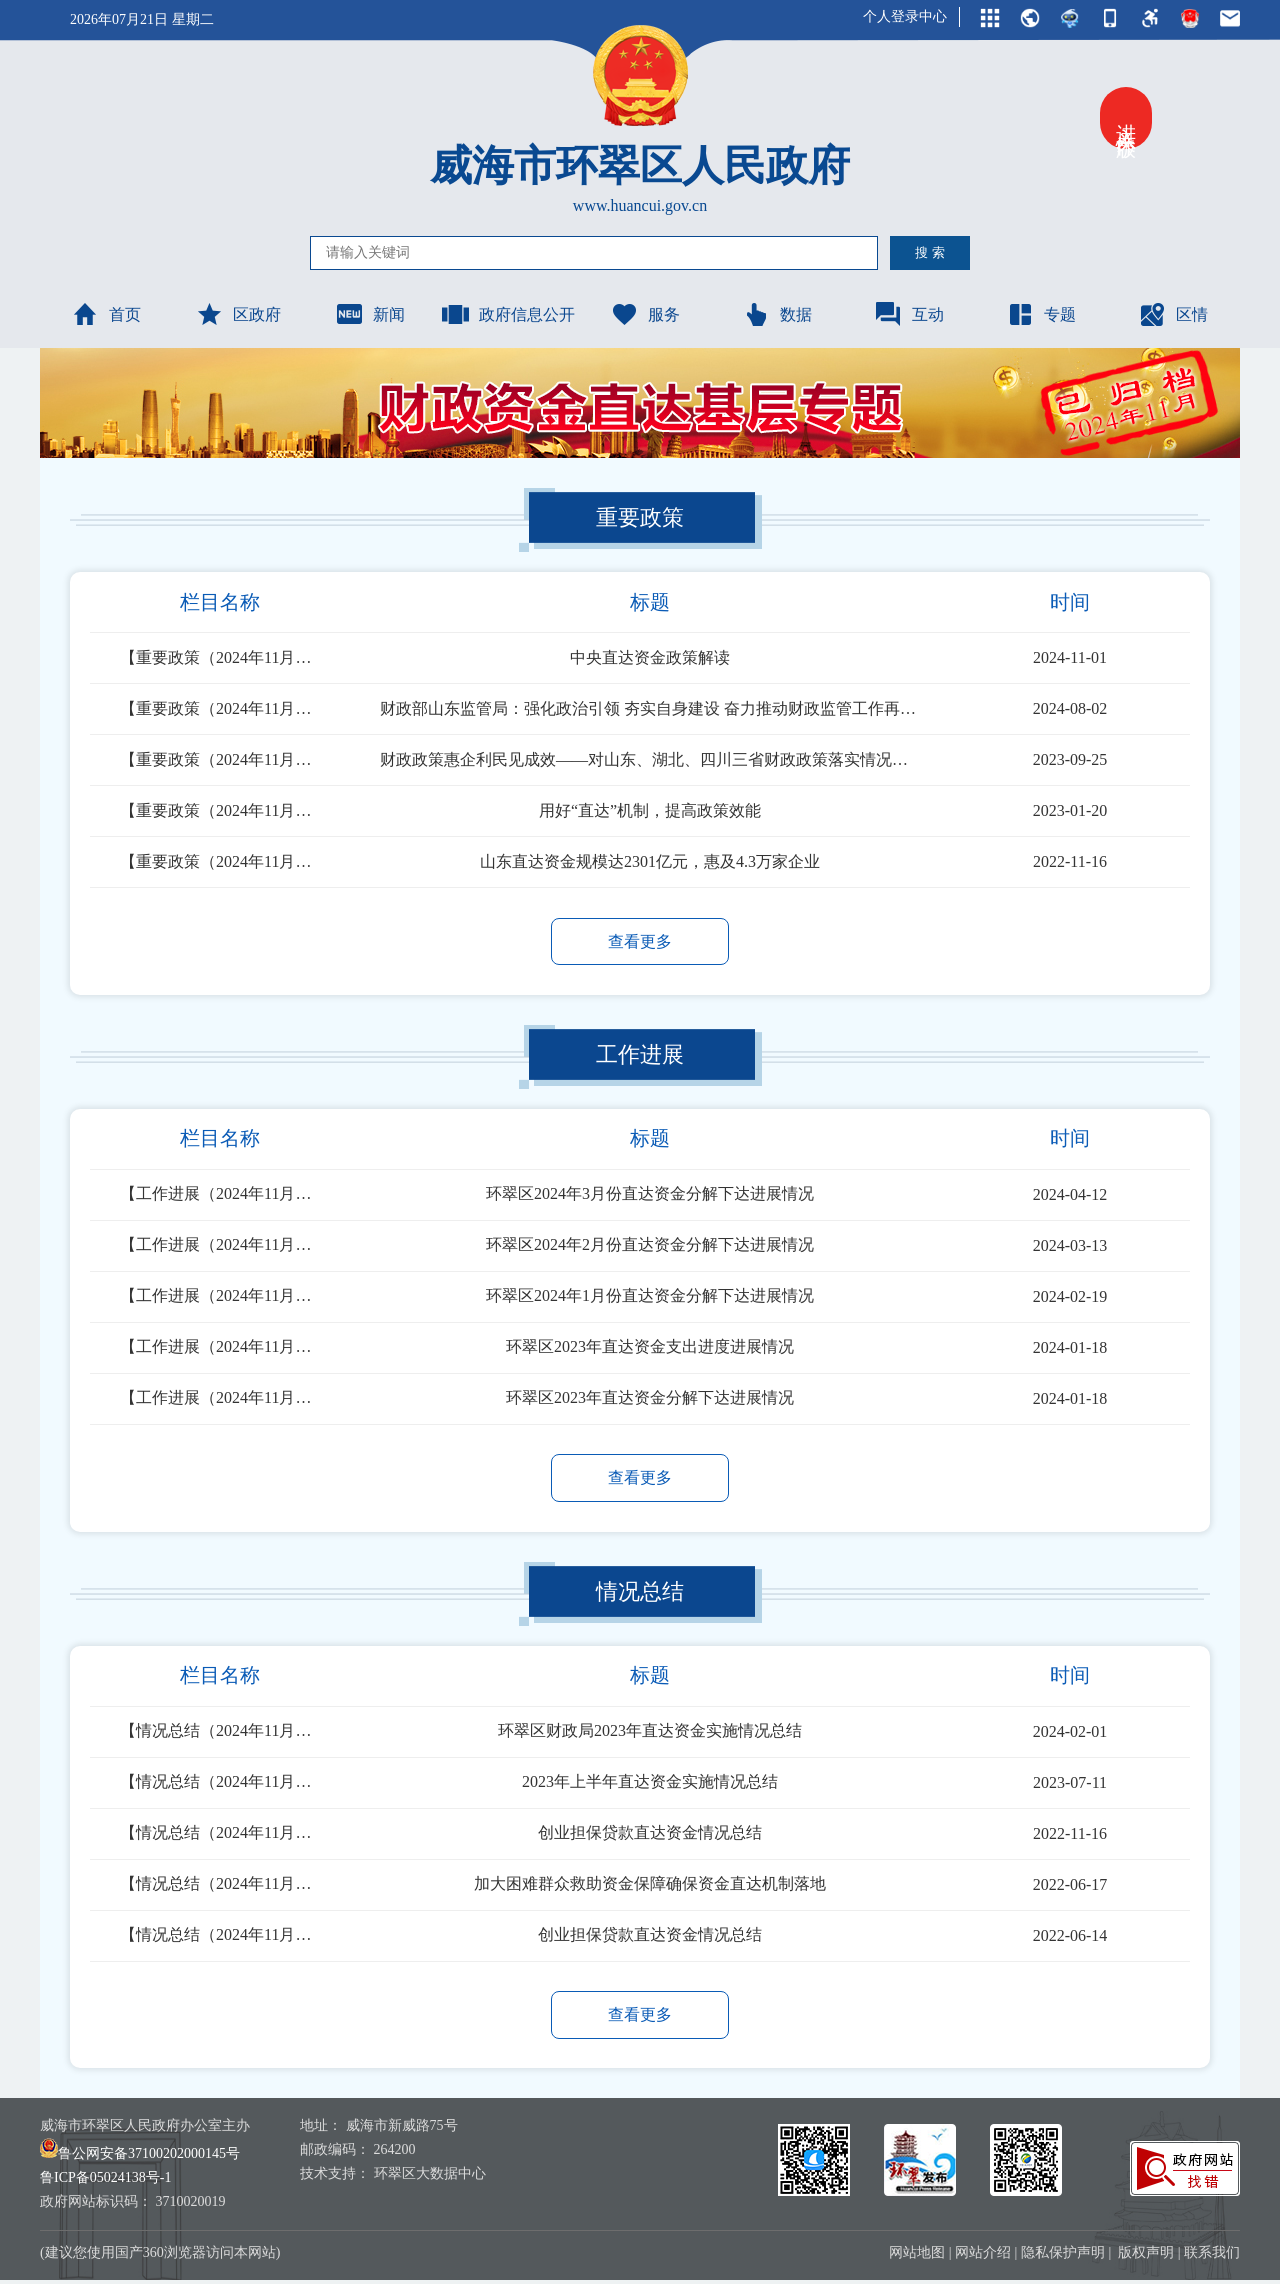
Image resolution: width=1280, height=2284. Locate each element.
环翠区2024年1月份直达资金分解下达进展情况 (650, 1297)
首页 (106, 314)
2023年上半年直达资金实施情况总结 (650, 1784)
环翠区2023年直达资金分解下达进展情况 (650, 1399)
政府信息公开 (508, 314)
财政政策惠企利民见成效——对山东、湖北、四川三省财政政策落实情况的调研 (650, 759)
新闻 (370, 314)
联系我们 (1212, 2256)
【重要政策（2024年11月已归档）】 (220, 657)
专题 (1041, 314)
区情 (1173, 314)
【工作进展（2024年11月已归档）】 (220, 1195)
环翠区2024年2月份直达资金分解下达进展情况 (650, 1246)
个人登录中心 (905, 16)
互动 (909, 314)
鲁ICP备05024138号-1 (105, 2181)
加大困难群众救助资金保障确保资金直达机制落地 (650, 1886)
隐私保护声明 (1063, 2256)
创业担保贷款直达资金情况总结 (650, 1835)
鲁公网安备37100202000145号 (140, 2157)
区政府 (238, 314)
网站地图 (917, 2256)
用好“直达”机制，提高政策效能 (650, 810)
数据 (777, 314)
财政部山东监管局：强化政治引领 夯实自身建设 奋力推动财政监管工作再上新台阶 (650, 708)
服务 (645, 314)
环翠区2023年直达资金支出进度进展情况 (650, 1348)
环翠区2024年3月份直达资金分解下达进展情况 (650, 1195)
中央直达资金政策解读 (650, 657)
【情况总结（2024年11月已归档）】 (220, 1733)
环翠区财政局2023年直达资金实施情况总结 (650, 1733)
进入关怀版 (1126, 118)
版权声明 (1146, 2256)
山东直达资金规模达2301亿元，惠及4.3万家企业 (650, 861)
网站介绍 (983, 2256)
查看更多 (640, 941)
